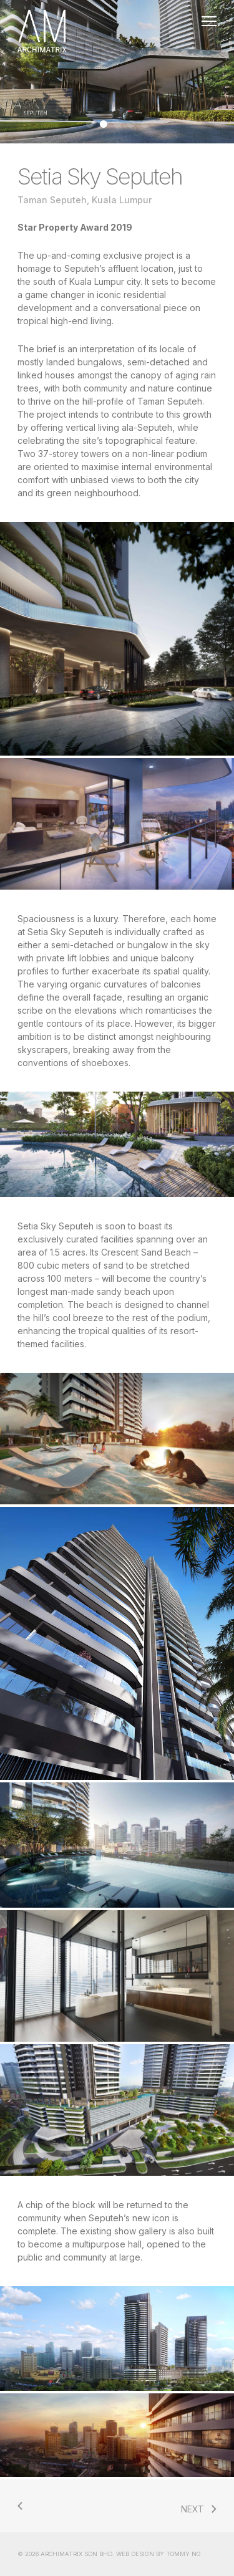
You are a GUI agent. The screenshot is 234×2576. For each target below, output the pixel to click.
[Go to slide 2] (103, 124)
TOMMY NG (183, 2553)
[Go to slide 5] (145, 124)
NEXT (192, 2509)
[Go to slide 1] (90, 124)
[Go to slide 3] (117, 124)
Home (117, 31)
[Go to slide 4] (131, 124)
